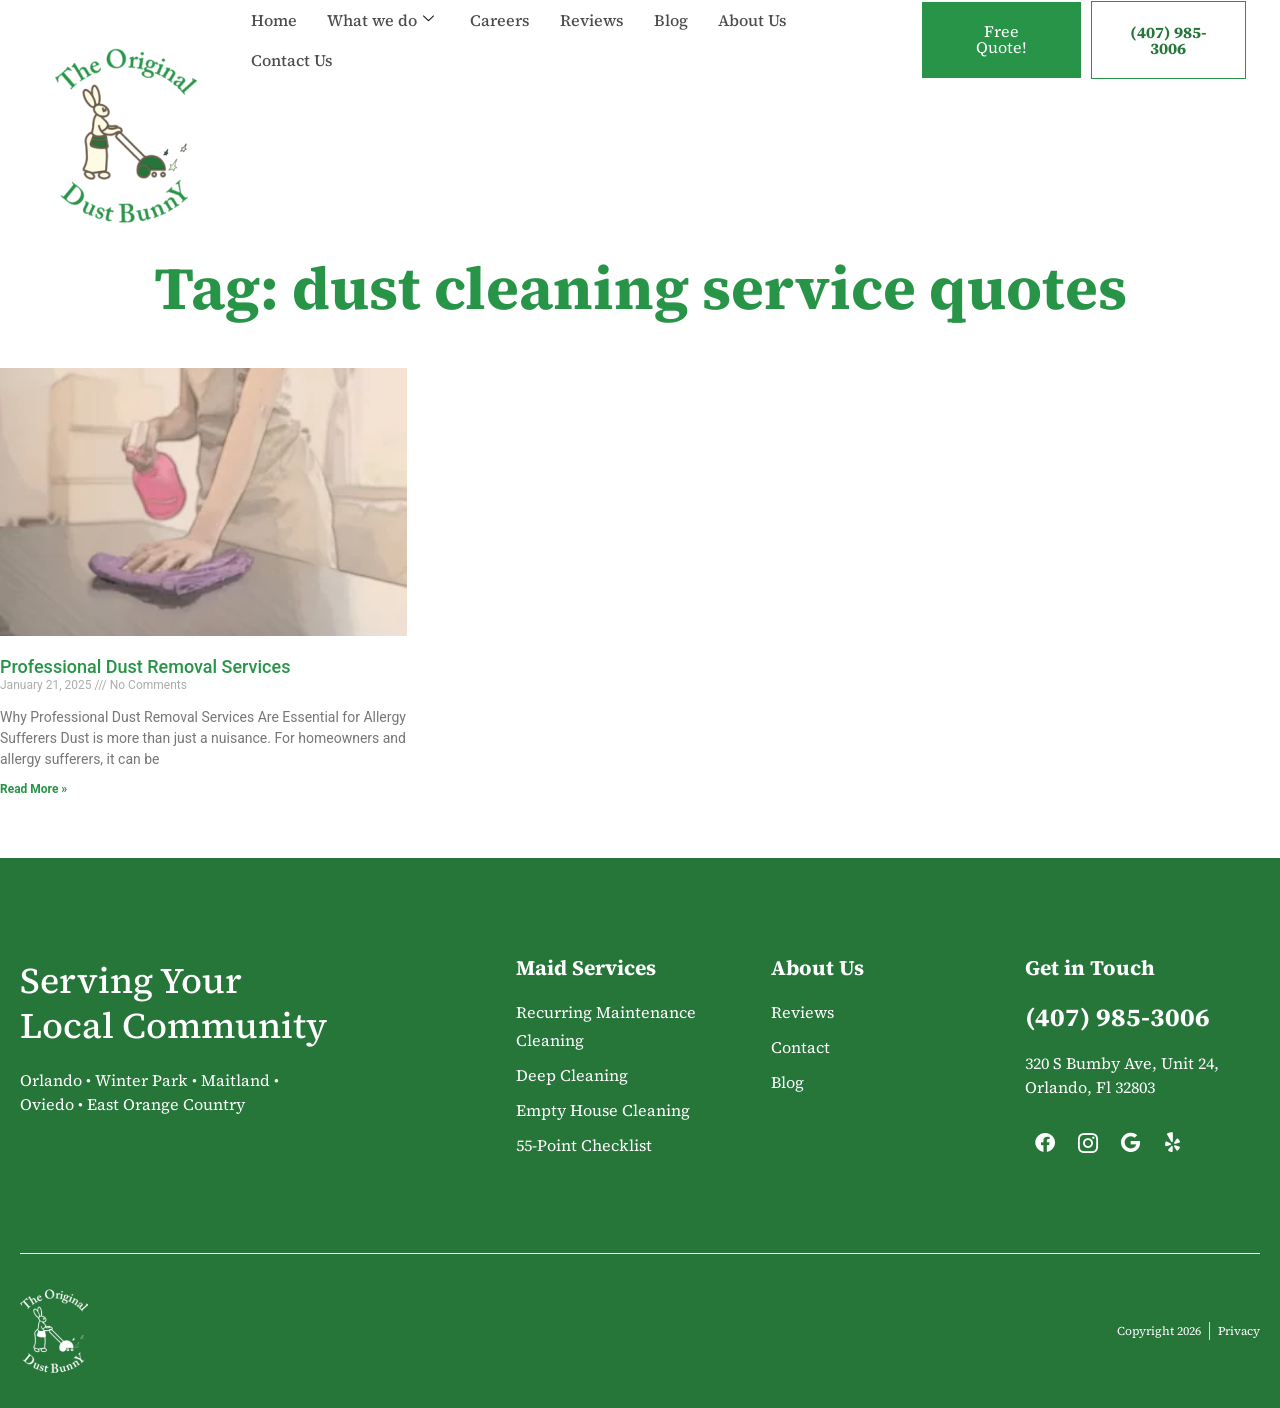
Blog (671, 20)
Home (274, 20)
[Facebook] (1045, 1148)
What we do (380, 20)
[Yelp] (1173, 1148)
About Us (752, 20)
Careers (500, 20)
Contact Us (292, 60)
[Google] (1130, 1148)
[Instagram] (1088, 1148)
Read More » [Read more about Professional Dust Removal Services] (33, 789)
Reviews (592, 20)
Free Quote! (1001, 40)
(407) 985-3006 (1168, 40)
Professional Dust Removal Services (145, 666)
